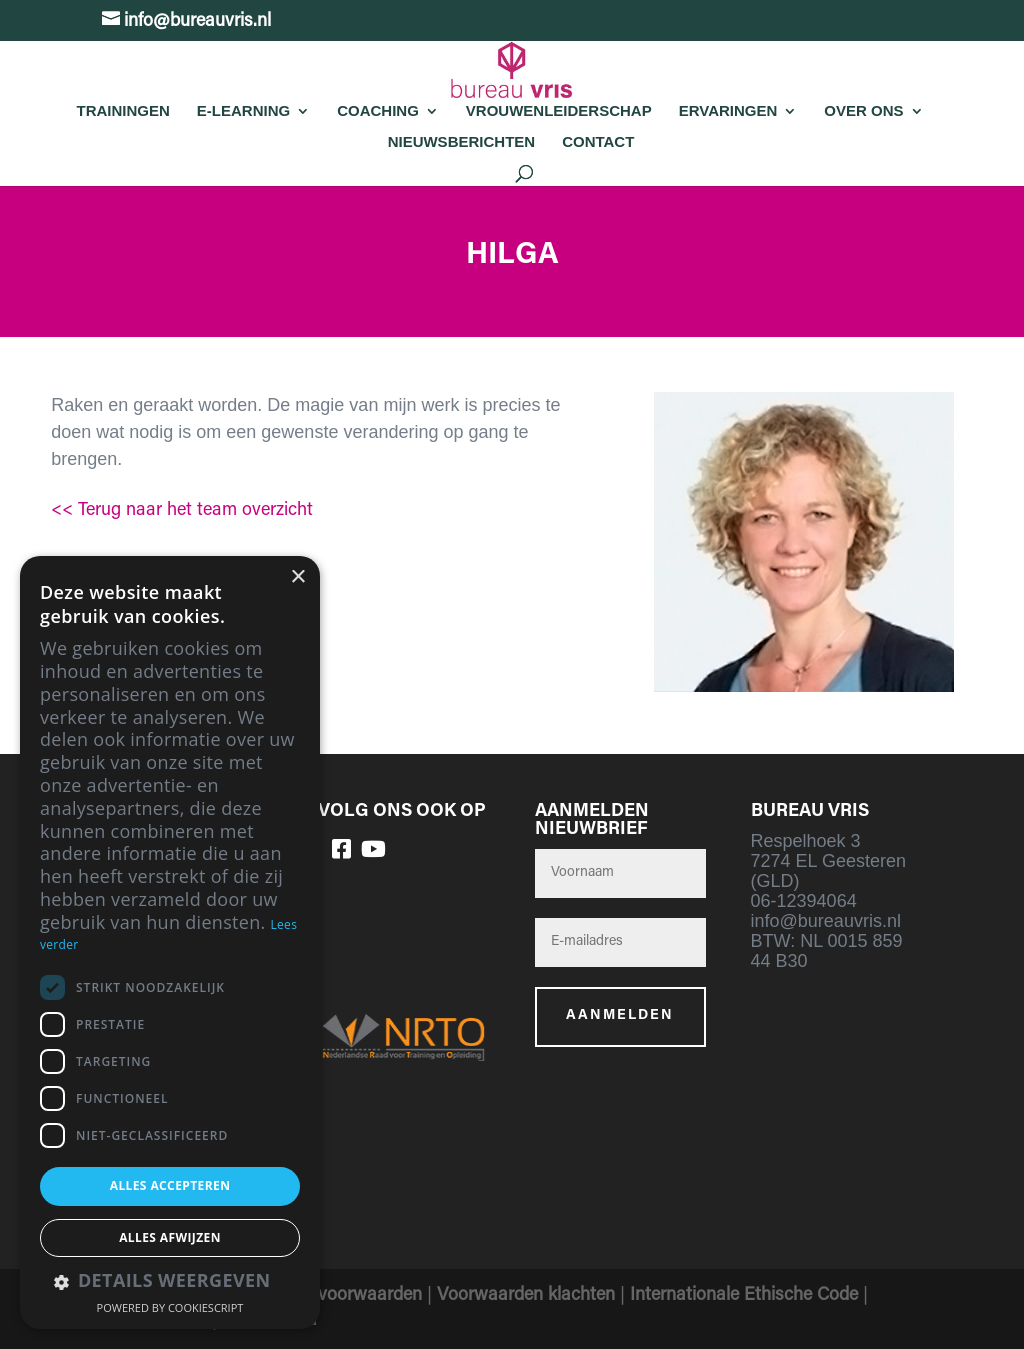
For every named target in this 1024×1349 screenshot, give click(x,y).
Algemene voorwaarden (328, 1296)
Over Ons (863, 110)
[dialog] (170, 942)
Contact (598, 141)
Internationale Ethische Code (744, 1296)
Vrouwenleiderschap (559, 110)
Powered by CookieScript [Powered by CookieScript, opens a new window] (170, 1307)
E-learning (243, 110)
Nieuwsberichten (462, 141)
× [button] (297, 577)
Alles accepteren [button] (170, 1185)
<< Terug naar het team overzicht (182, 511)
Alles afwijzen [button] (170, 1237)
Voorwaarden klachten (526, 1296)
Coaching (378, 110)
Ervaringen (728, 110)
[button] (170, 1282)
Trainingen (122, 110)
